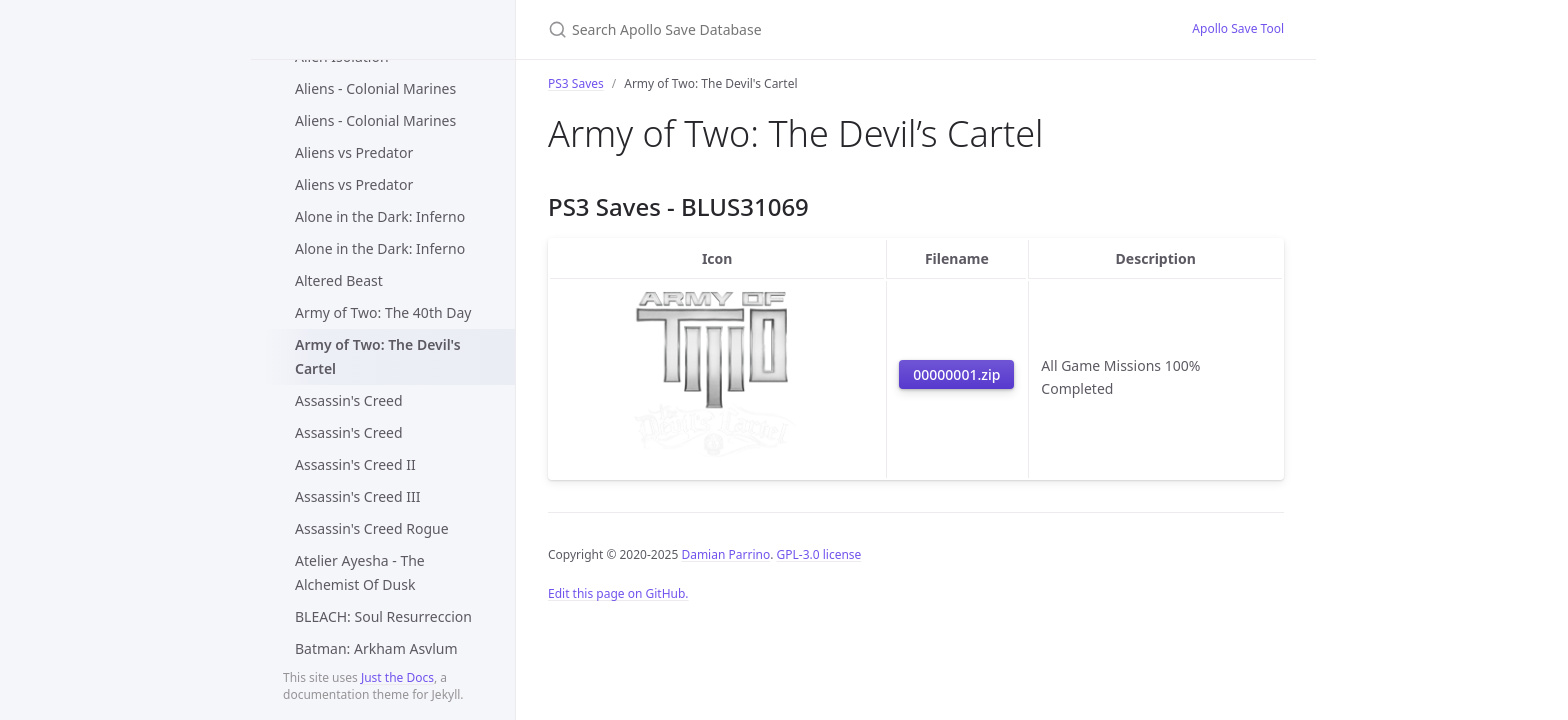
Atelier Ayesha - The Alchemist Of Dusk (360, 572)
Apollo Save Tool (1238, 28)
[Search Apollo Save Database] (784, 29)
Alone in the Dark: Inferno (380, 216)
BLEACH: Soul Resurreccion (383, 616)
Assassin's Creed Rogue (372, 528)
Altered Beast (339, 280)
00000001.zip (956, 374)
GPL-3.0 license (819, 554)
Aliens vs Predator (354, 152)
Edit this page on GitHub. (618, 593)
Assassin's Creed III (357, 496)
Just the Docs (397, 677)
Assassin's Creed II (355, 464)
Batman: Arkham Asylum (376, 648)
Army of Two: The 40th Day (383, 312)
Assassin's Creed (349, 400)
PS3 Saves (576, 83)
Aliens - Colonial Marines (375, 88)
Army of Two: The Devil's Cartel (378, 356)
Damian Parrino (725, 554)
